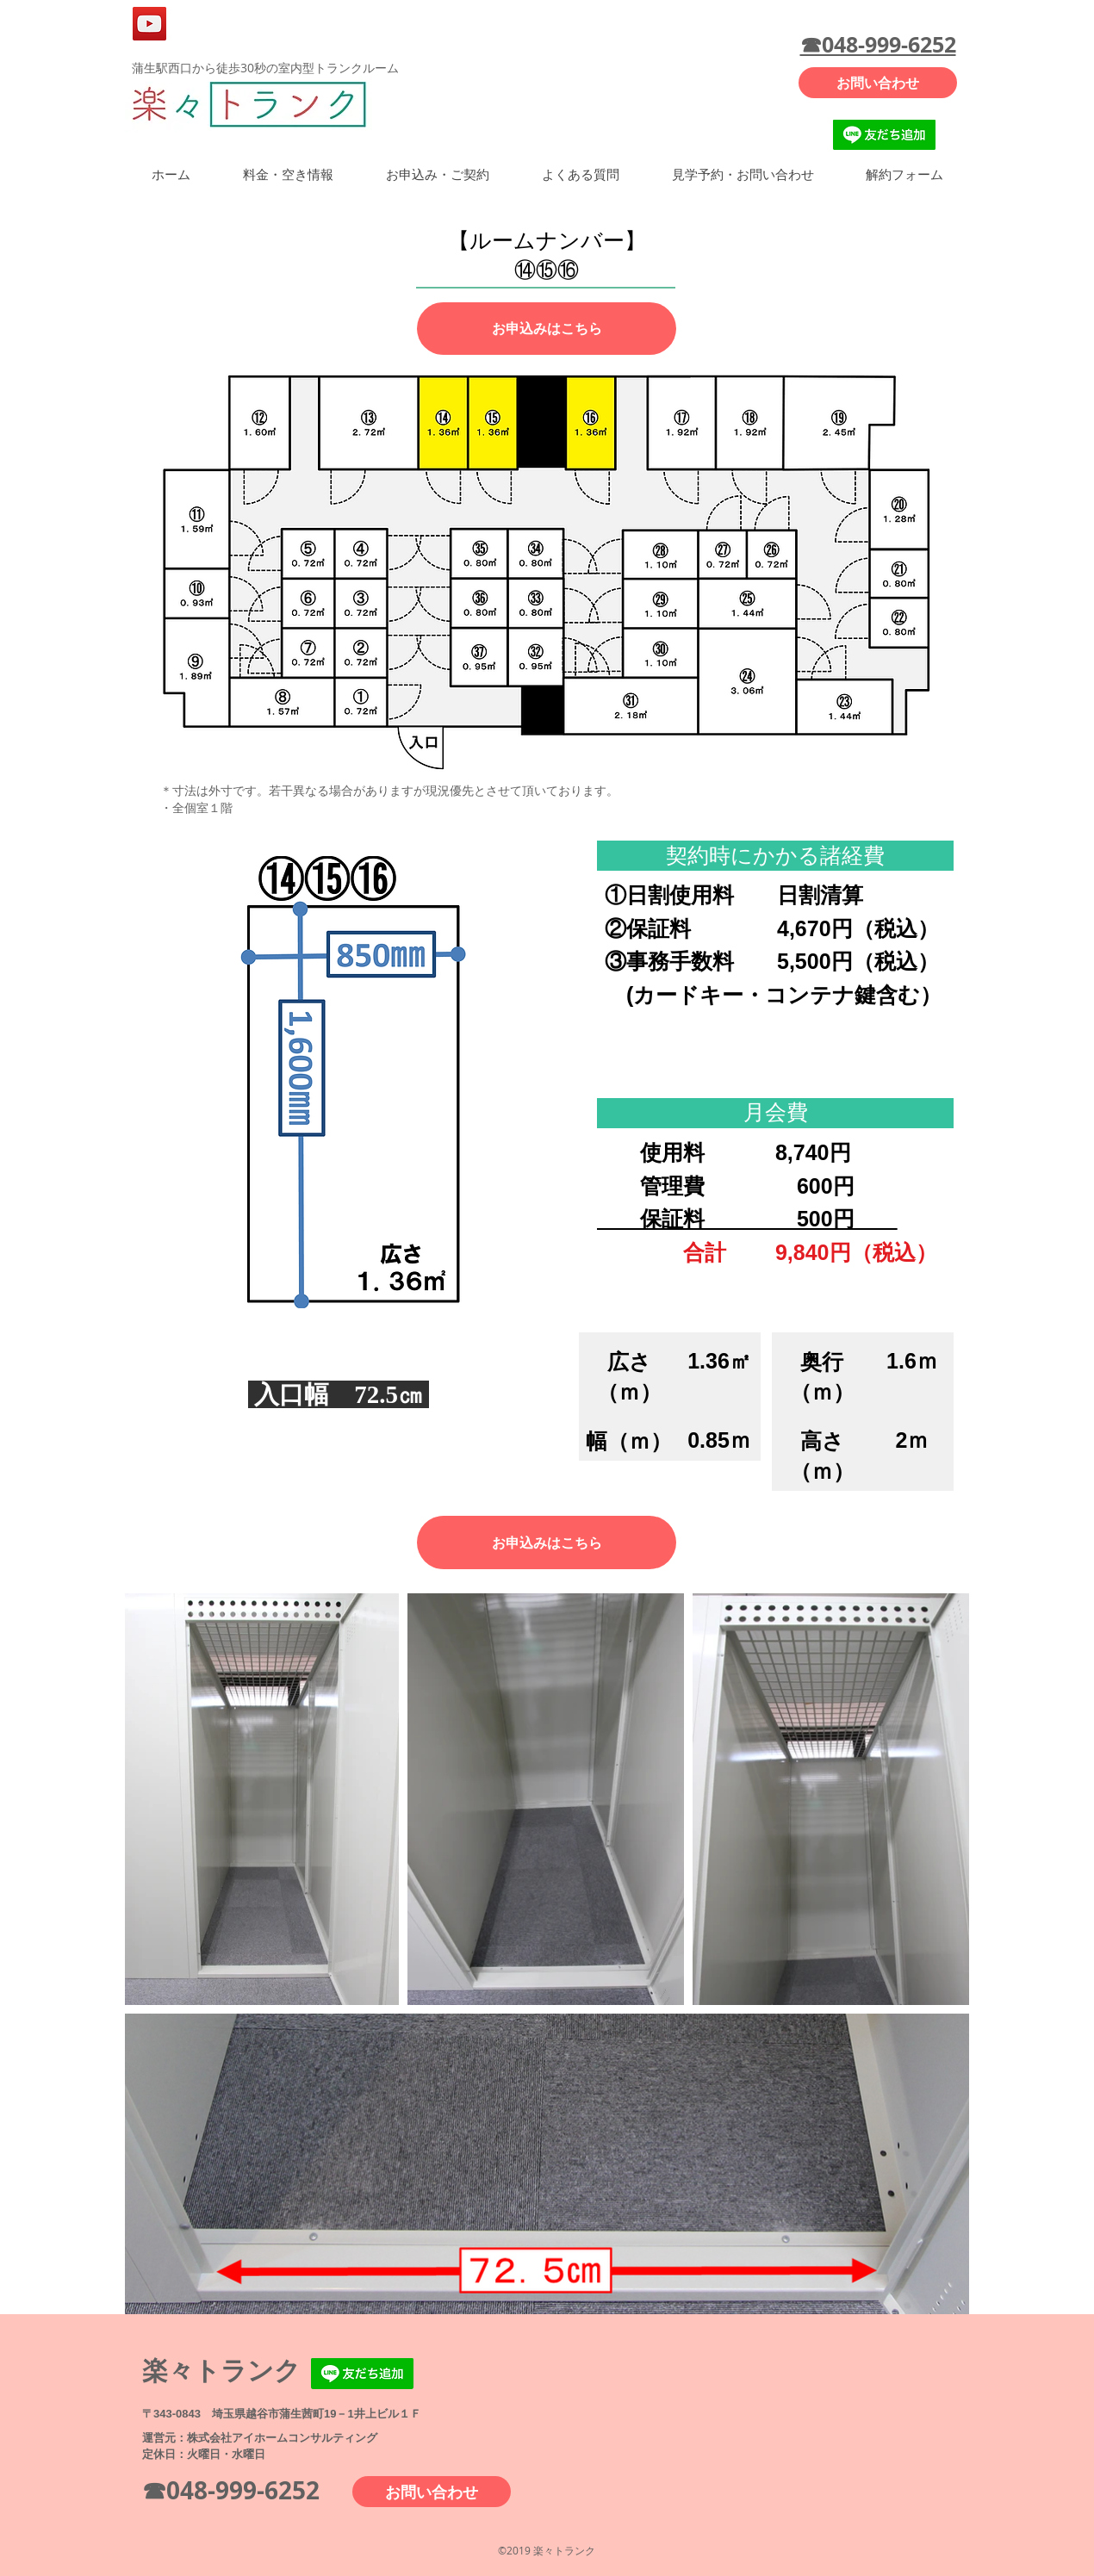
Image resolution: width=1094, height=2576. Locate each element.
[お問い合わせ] (878, 82)
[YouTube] (149, 23)
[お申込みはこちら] (546, 328)
